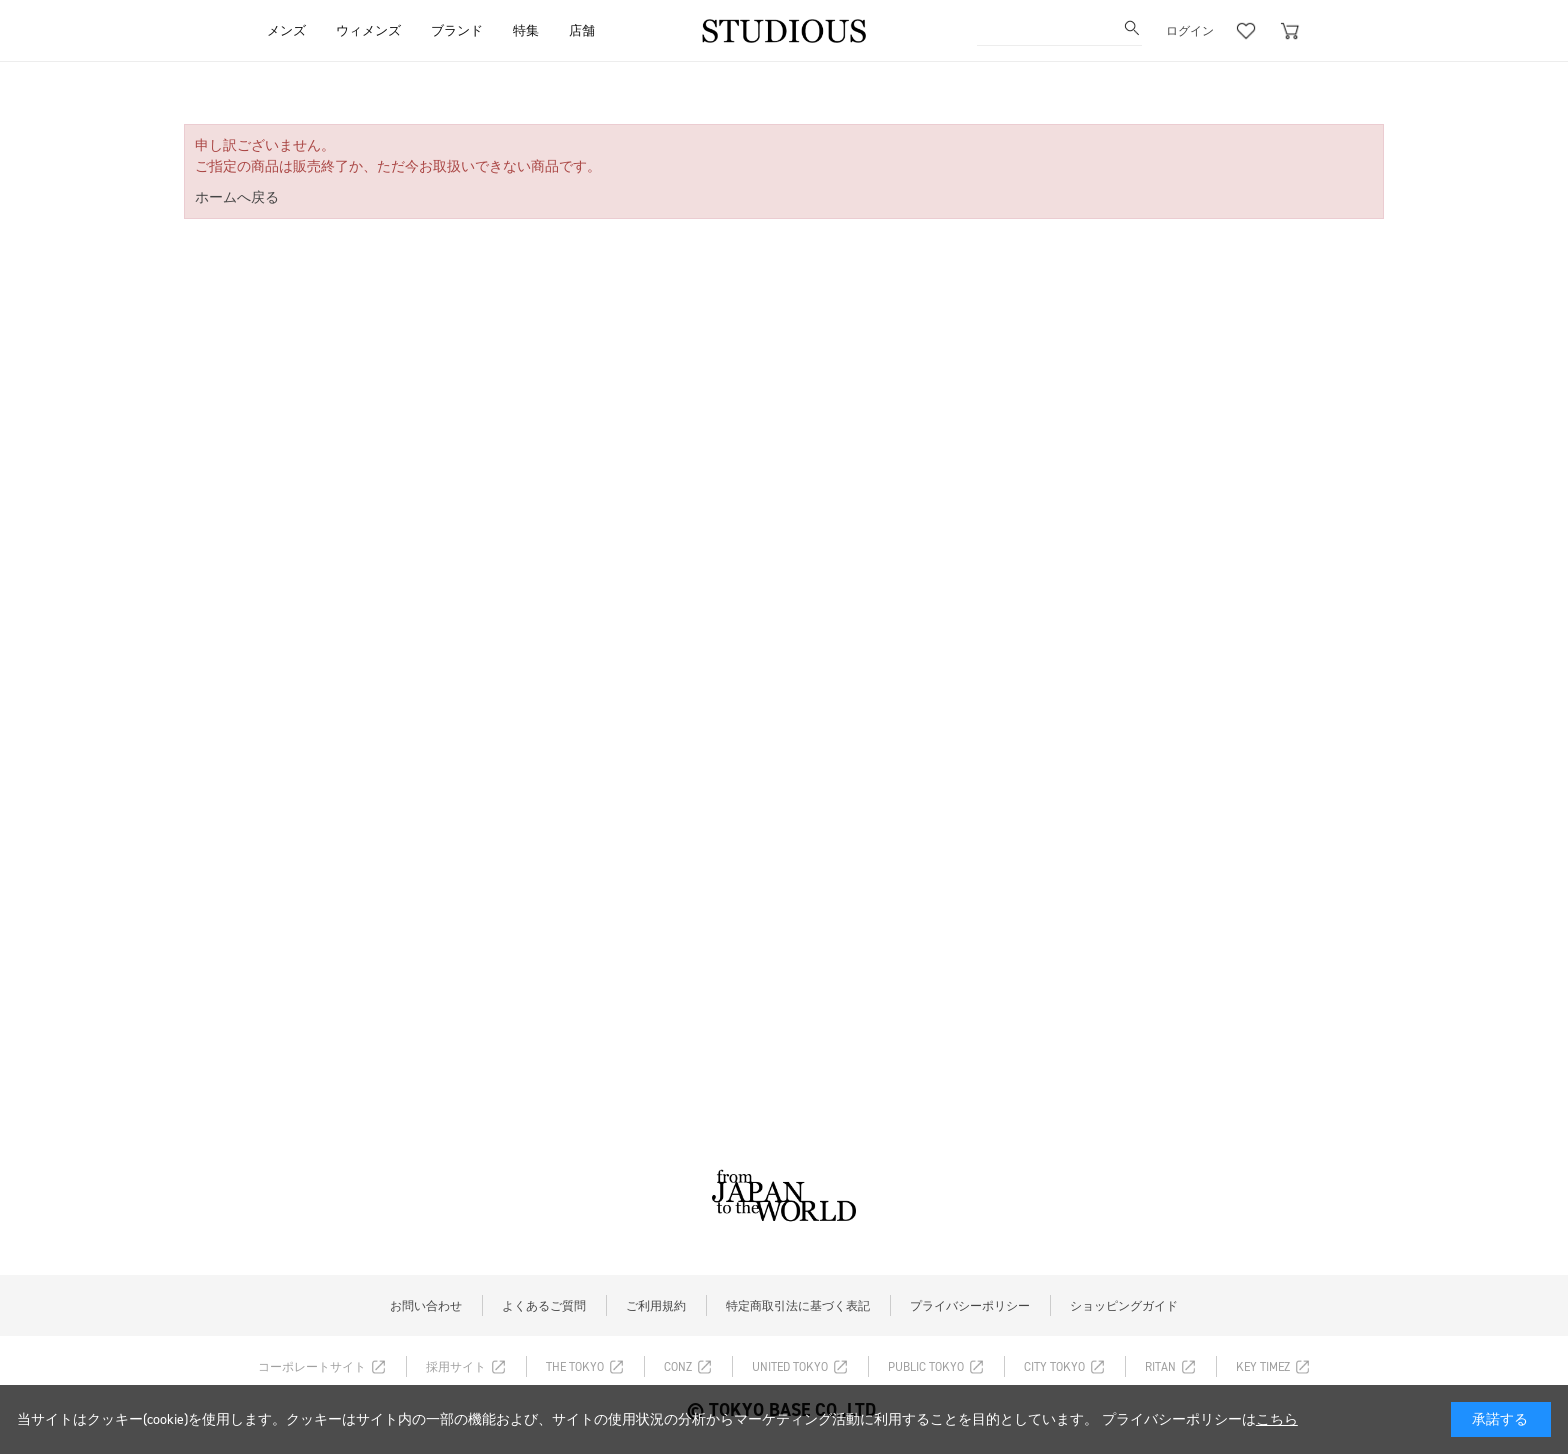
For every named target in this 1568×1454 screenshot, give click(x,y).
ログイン (1190, 31)
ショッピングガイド (1124, 1306)
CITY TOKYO (1054, 1367)
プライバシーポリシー (970, 1306)
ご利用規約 (656, 1306)
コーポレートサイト (312, 1367)
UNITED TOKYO (790, 1367)
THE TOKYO (575, 1367)
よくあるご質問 (544, 1306)
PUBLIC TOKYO (926, 1367)
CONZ (678, 1367)
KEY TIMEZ (1263, 1367)
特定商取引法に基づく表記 (798, 1306)
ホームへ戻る (237, 197)
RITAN (1160, 1367)
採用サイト (456, 1367)
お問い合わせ (426, 1306)
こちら (1277, 1419)
